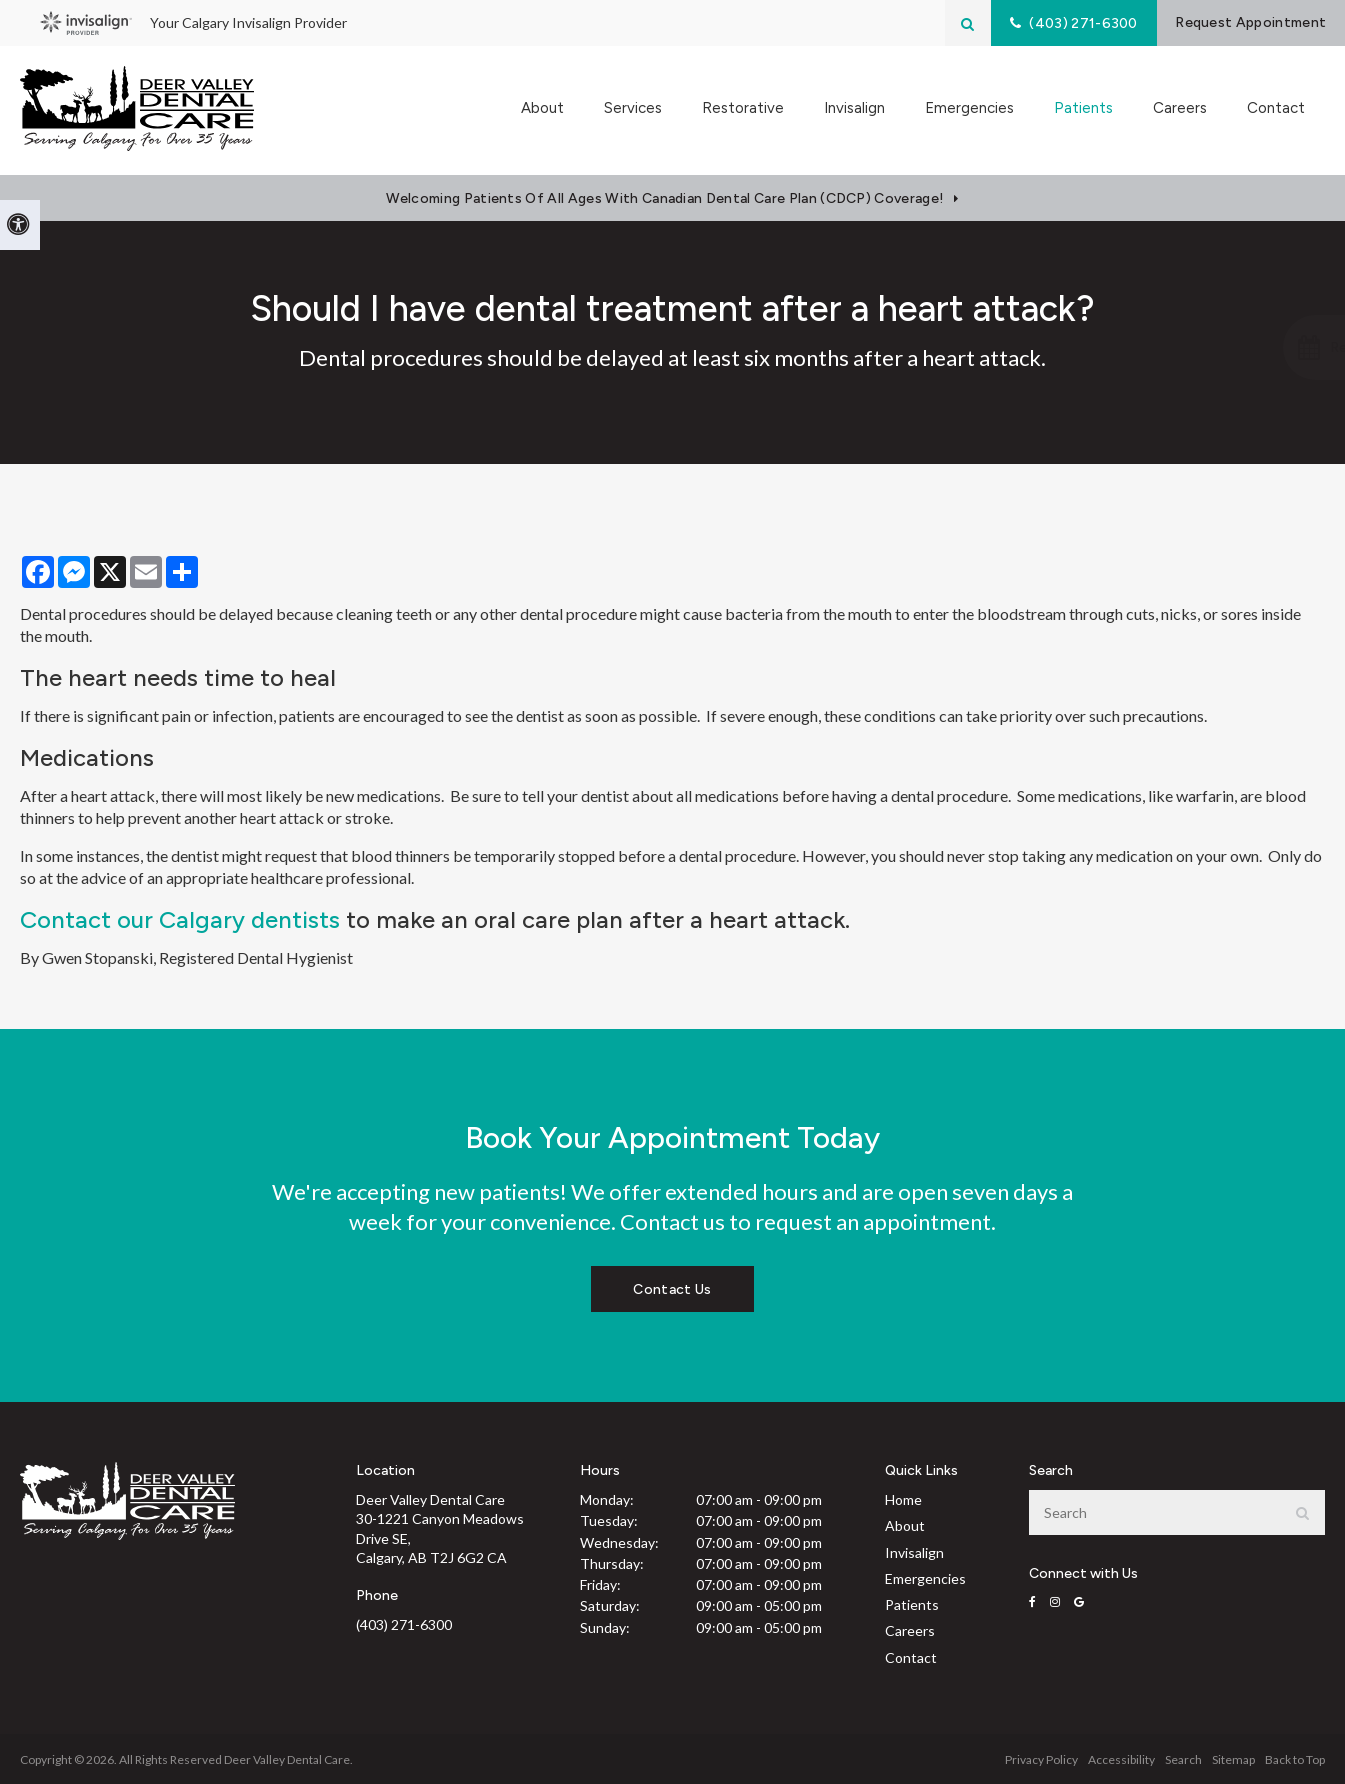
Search (1183, 1759)
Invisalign (854, 110)
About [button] (542, 110)
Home (903, 1499)
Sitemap (1233, 1759)
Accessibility (1121, 1759)
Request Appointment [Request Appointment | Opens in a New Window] (1242, 22)
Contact (1276, 110)
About (905, 1525)
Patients (912, 1604)
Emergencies (969, 110)
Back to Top (1295, 1759)
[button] (1238, 347)
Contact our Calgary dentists (180, 919)
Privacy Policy (1041, 1759)
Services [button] (633, 110)
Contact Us (672, 1289)
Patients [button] (1083, 110)
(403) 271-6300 (404, 1624)
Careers (1180, 110)
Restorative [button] (743, 110)
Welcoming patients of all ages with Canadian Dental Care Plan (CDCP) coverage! (665, 198)
